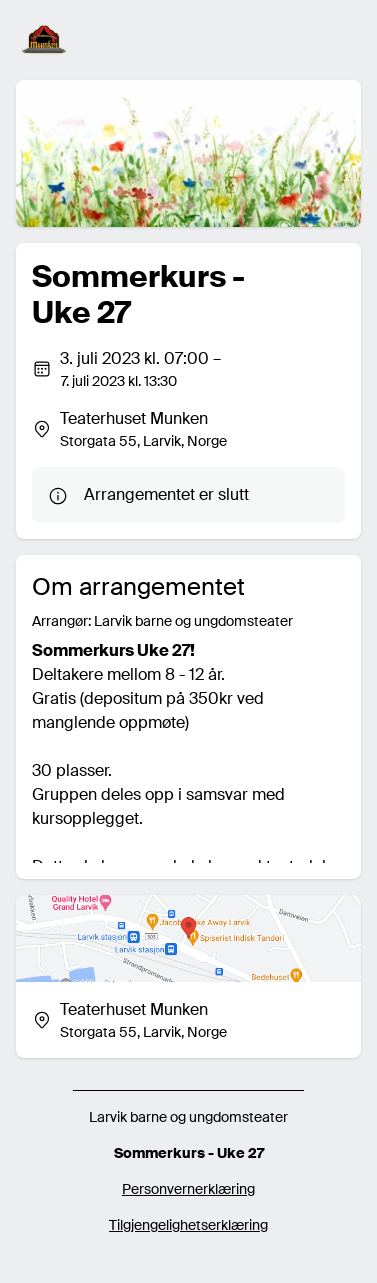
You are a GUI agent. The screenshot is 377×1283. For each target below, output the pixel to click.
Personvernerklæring (188, 1189)
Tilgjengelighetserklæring (188, 1225)
